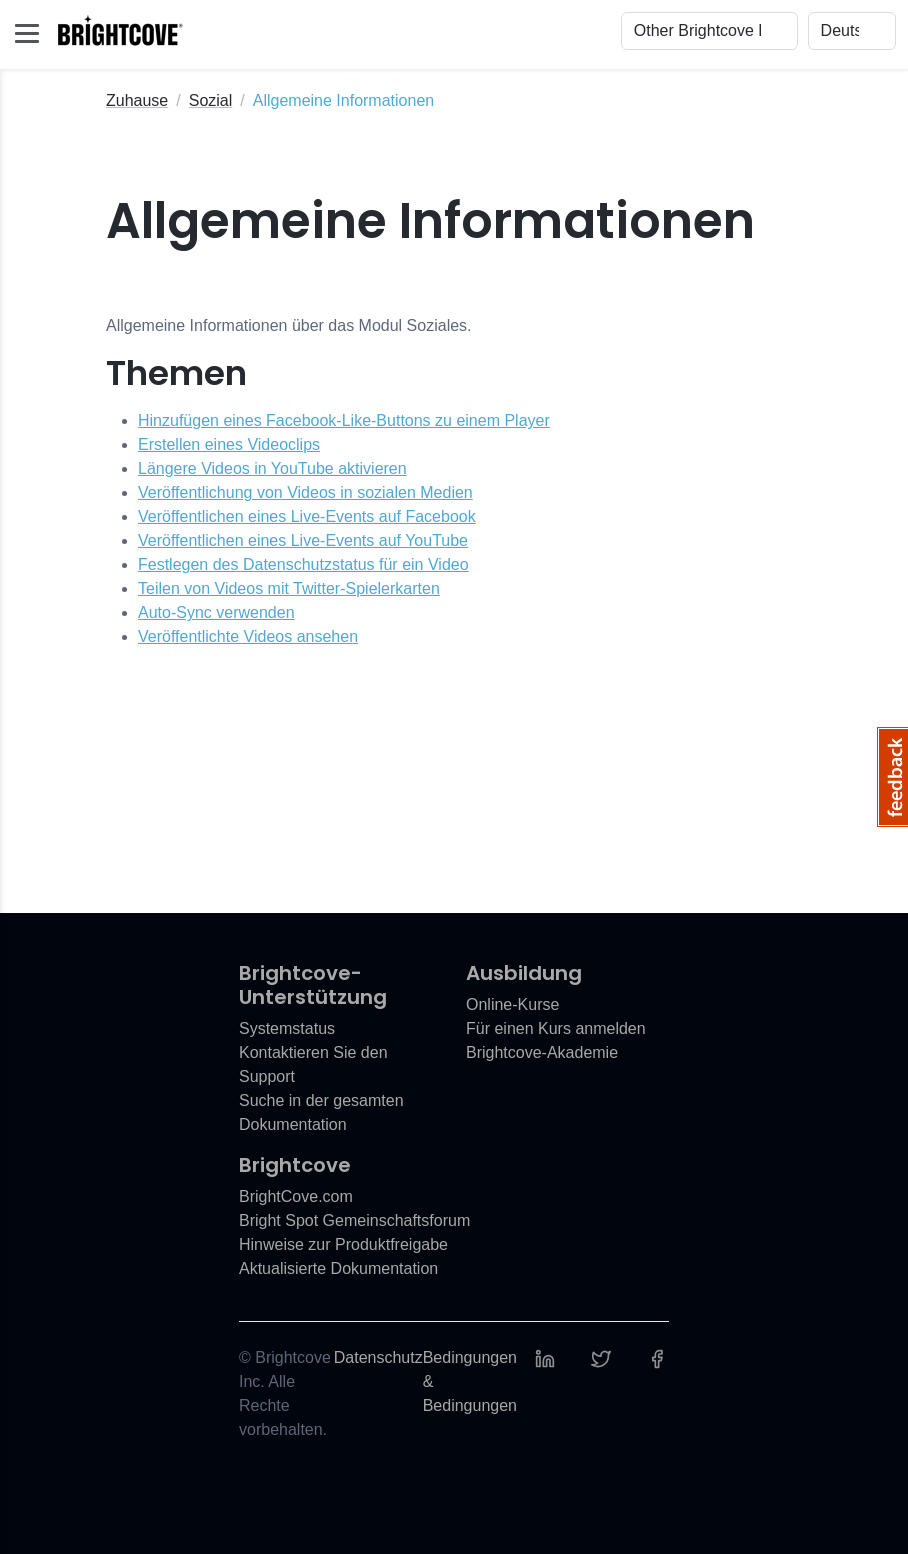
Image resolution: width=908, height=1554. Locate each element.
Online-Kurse (512, 1004)
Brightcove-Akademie (542, 1052)
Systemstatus (287, 1028)
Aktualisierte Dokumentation (338, 1268)
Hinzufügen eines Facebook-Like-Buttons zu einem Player (344, 420)
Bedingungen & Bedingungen (470, 1381)
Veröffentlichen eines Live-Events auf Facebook (307, 516)
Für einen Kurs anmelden (556, 1028)
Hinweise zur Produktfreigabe (343, 1244)
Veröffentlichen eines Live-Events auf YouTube (303, 540)
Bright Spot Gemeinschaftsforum (354, 1220)
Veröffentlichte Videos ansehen (248, 636)
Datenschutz (378, 1357)
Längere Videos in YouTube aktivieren (272, 468)
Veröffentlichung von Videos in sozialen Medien (305, 492)
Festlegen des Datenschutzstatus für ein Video (303, 564)
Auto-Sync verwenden (216, 612)
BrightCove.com (296, 1196)
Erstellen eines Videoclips (229, 444)
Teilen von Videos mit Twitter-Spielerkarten (289, 588)
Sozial (211, 100)
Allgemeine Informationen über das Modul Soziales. (289, 325)
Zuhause (137, 100)
